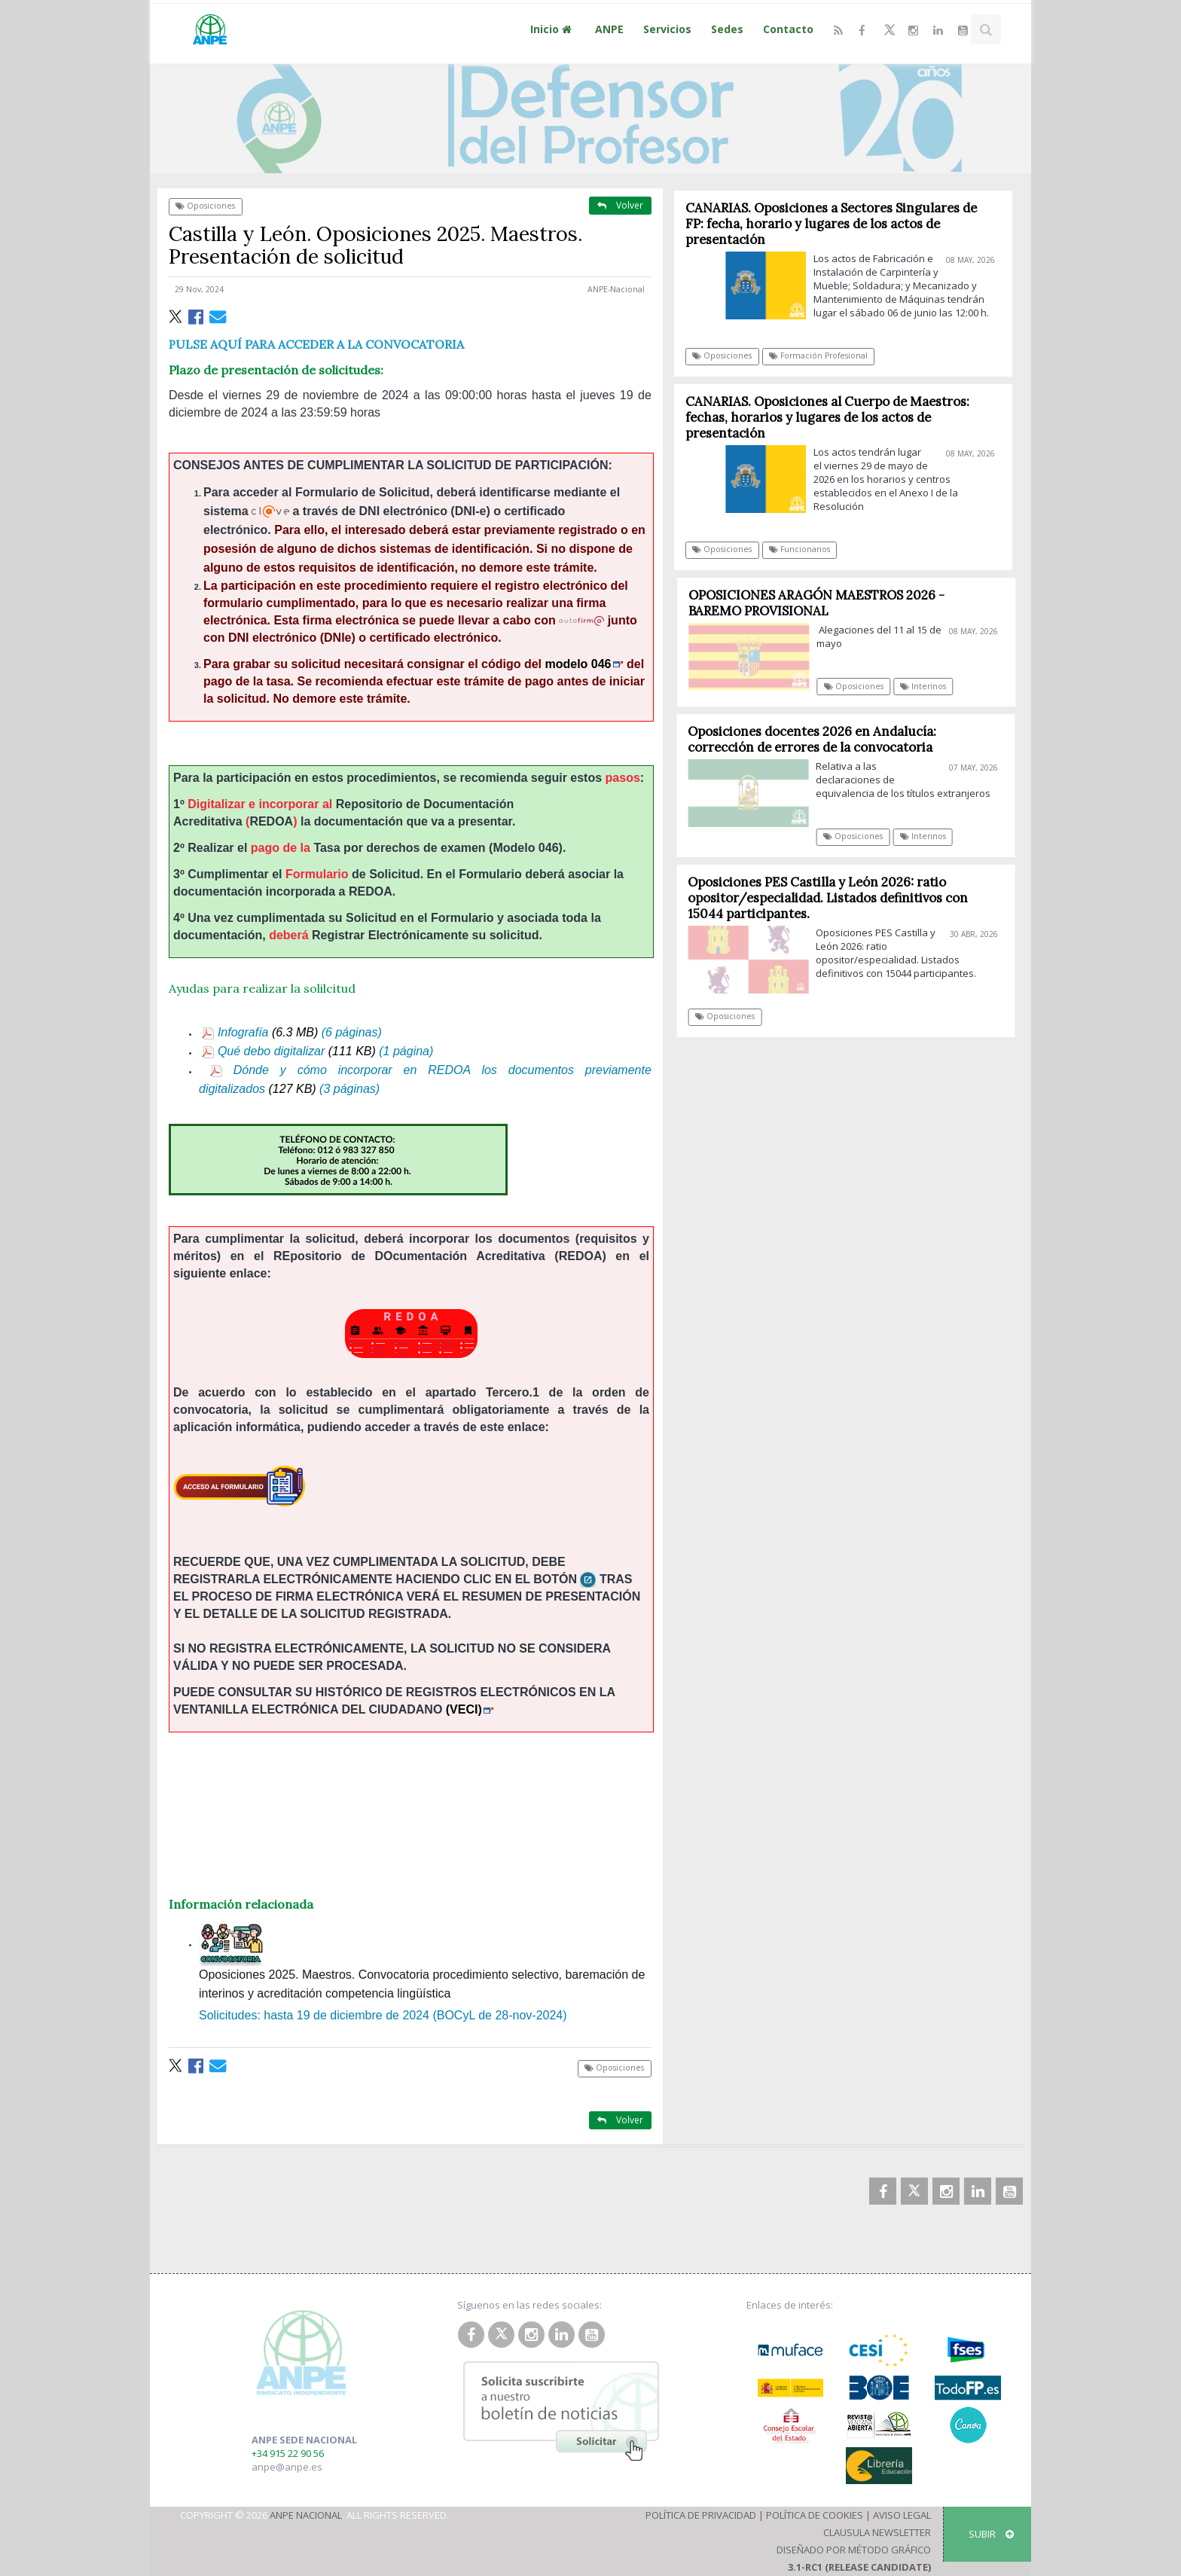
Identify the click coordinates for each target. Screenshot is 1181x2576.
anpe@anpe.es (287, 2467)
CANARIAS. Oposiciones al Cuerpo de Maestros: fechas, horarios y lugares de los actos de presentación (827, 417)
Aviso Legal (902, 2515)
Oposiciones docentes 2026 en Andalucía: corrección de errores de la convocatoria (817, 739)
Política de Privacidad (700, 2515)
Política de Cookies (814, 2515)
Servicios (667, 29)
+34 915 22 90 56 (288, 2453)
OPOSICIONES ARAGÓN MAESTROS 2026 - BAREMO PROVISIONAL (822, 603)
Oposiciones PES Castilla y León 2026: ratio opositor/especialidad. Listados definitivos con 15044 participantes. (833, 898)
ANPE (609, 29)
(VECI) (470, 1709)
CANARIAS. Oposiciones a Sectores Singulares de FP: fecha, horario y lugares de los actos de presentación (831, 224)
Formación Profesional (818, 355)
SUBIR (991, 2534)
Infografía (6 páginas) (291, 1032)
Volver (620, 205)
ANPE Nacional (306, 2515)
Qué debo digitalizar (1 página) (317, 1051)
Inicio (552, 29)
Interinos (929, 686)
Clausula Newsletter (877, 2532)
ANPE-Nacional (616, 289)
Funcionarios (799, 549)
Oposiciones (205, 205)
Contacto (788, 29)
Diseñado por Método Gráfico (854, 2549)
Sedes (727, 29)
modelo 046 (584, 664)
